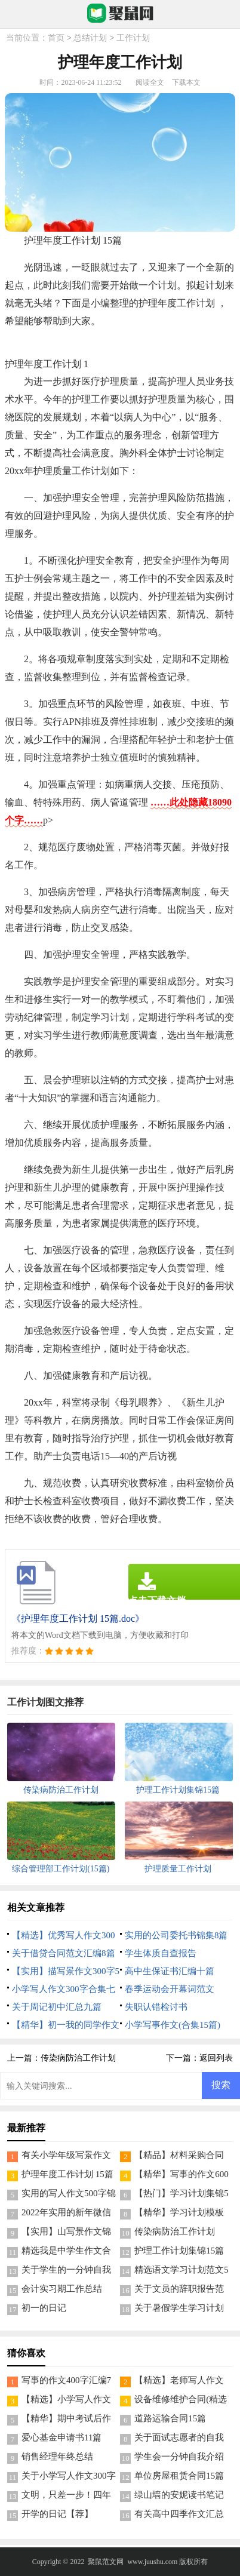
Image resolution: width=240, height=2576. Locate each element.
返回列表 (216, 2058)
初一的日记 (43, 2308)
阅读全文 (150, 82)
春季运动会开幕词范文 (169, 1989)
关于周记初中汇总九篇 (56, 2007)
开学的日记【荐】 (57, 2514)
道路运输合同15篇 (170, 2418)
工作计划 (133, 38)
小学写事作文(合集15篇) (172, 2025)
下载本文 (186, 82)
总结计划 (90, 38)
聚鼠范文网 (106, 2561)
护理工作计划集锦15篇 (179, 2250)
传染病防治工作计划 (78, 2058)
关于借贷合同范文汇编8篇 (63, 1953)
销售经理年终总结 (57, 2456)
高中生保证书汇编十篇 (169, 1971)
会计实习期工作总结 (61, 2289)
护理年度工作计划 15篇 (67, 2174)
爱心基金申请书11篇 (61, 2437)
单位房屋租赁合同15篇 (179, 2475)
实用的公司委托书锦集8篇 (176, 1935)
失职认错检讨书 (156, 2007)
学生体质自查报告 (160, 1953)
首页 (56, 38)
